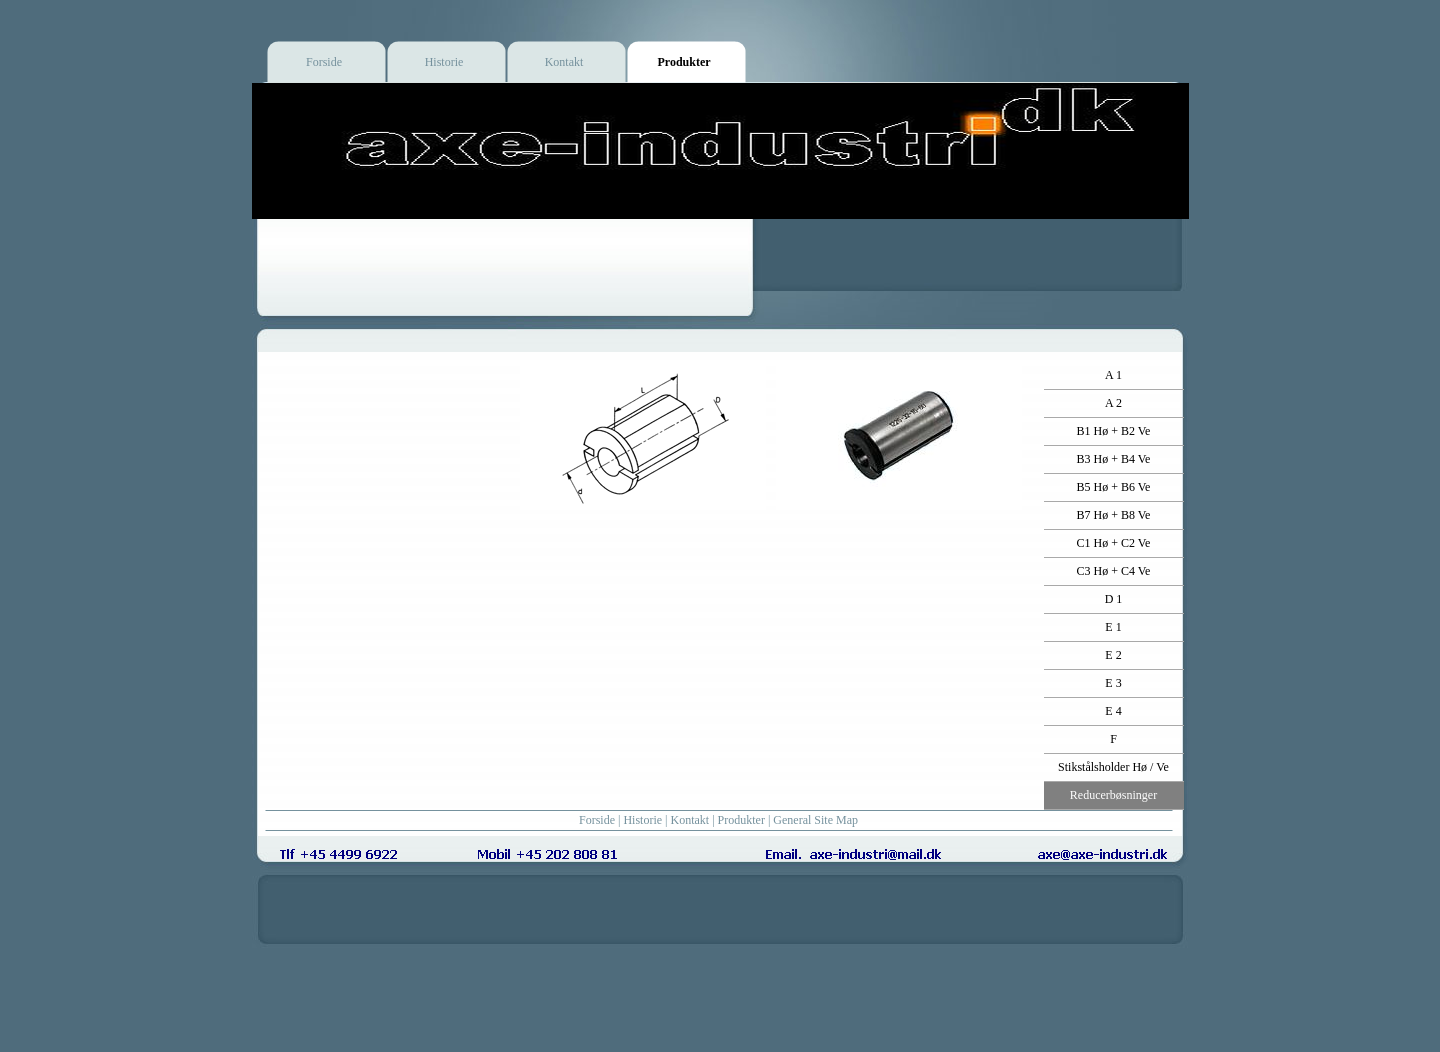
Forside (597, 820)
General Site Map (815, 820)
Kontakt (690, 820)
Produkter (741, 820)
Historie (642, 820)
